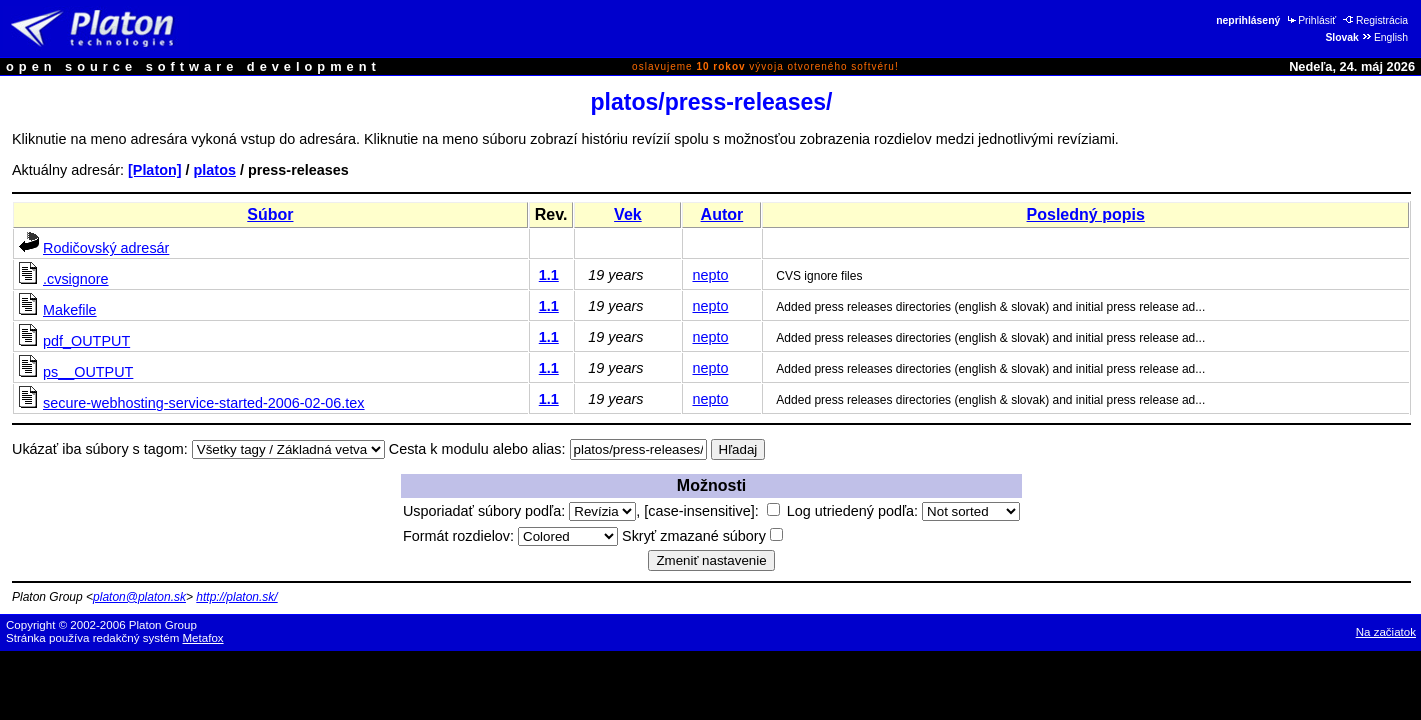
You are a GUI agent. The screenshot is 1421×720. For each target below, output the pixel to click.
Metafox (203, 638)
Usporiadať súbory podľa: (519, 511)
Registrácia (1375, 20)
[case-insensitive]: (711, 511)
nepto (710, 275)
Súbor (270, 214)
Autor (722, 214)
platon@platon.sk (139, 597)
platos (215, 170)
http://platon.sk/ (236, 597)
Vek (628, 214)
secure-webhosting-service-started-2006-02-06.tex (204, 403)
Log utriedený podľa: (903, 511)
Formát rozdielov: (510, 536)
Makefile (70, 310)
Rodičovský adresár (106, 248)
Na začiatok (1386, 632)
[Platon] (155, 170)
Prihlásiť (1310, 20)
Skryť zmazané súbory (702, 536)
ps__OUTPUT (88, 372)
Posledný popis (1086, 214)
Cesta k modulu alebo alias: (477, 449)
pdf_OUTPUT (86, 341)
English (1384, 37)
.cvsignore (76, 279)
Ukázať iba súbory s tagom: (100, 449)
